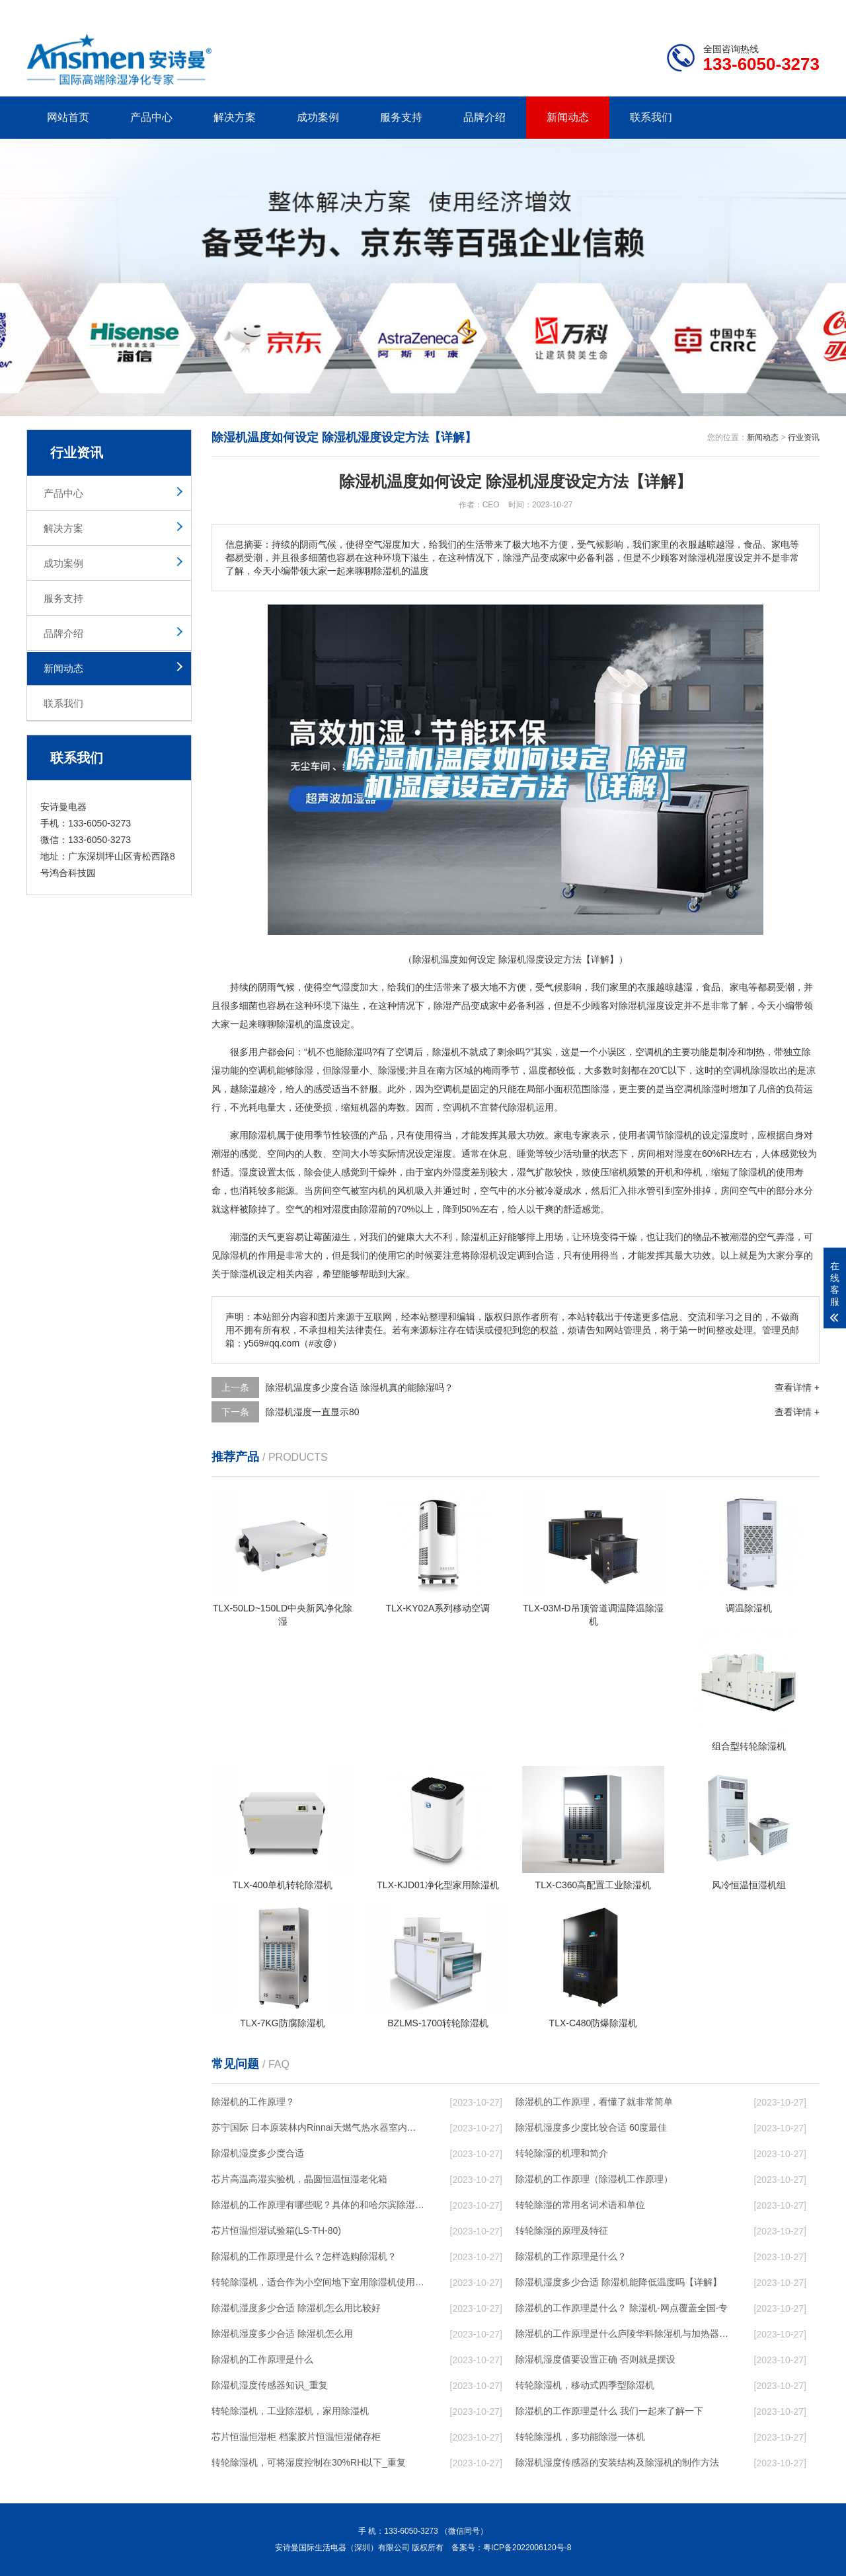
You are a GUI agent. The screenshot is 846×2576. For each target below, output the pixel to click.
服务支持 (401, 117)
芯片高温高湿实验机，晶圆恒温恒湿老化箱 (299, 2179)
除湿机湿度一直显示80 (313, 1412)
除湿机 (632, 1005)
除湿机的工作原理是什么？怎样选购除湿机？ (304, 2256)
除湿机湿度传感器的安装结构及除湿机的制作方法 (617, 2462)
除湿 (443, 1005)
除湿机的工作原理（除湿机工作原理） (594, 2179)
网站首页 (68, 117)
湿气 (526, 1172)
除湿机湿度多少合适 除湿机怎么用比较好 (296, 2307)
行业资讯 (804, 437)
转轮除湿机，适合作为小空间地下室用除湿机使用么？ (318, 2282)
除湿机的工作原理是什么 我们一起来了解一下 (609, 2411)
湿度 (655, 1005)
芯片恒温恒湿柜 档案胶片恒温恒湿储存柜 (296, 2436)
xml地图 (803, 10)
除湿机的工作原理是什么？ (571, 2256)
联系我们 (651, 117)
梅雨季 (496, 1070)
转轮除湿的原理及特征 (562, 2230)
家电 (739, 987)
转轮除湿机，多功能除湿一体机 (580, 2436)
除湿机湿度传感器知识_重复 (270, 2385)
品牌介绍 (484, 117)
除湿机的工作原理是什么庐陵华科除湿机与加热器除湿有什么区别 (622, 2333)
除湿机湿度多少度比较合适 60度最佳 (591, 2127)
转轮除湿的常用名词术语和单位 (580, 2204)
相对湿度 (674, 1153)
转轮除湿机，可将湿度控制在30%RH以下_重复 (309, 2462)
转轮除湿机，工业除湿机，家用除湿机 (290, 2411)
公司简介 (619, 10)
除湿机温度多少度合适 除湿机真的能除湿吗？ (359, 1387)
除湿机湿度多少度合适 (258, 2153)
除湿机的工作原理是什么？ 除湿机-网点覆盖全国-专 (622, 2307)
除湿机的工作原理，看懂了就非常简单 (594, 2101)
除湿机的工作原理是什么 (262, 2359)
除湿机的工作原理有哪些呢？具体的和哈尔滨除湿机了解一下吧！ (318, 2204)
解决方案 (234, 117)
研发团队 (681, 10)
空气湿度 (341, 987)
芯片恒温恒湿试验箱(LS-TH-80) (276, 2230)
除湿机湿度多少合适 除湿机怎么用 (282, 2333)
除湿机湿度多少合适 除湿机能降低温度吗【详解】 (619, 2282)
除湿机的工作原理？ (253, 2101)
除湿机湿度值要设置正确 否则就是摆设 (595, 2359)
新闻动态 (568, 117)
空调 (404, 1052)
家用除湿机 (253, 1135)
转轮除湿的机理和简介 (562, 2153)
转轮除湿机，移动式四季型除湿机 (585, 2385)
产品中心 (151, 117)
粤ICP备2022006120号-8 (527, 2547)
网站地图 (743, 10)
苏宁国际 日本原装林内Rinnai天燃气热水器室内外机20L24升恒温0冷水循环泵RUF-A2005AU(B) (318, 2127)
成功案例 (318, 117)
